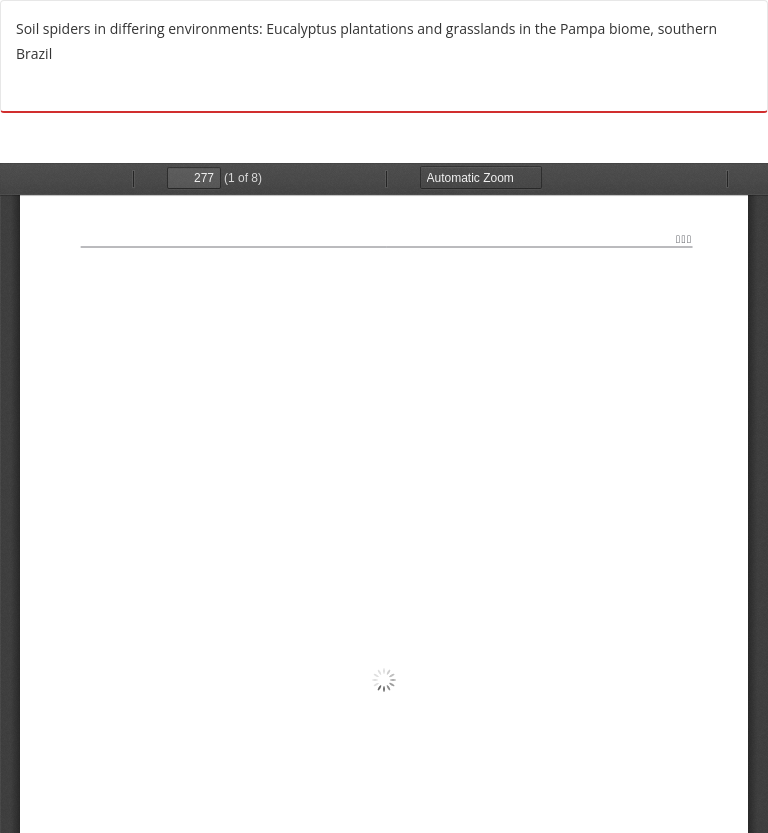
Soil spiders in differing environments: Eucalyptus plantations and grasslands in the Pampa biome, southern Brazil (366, 41)
